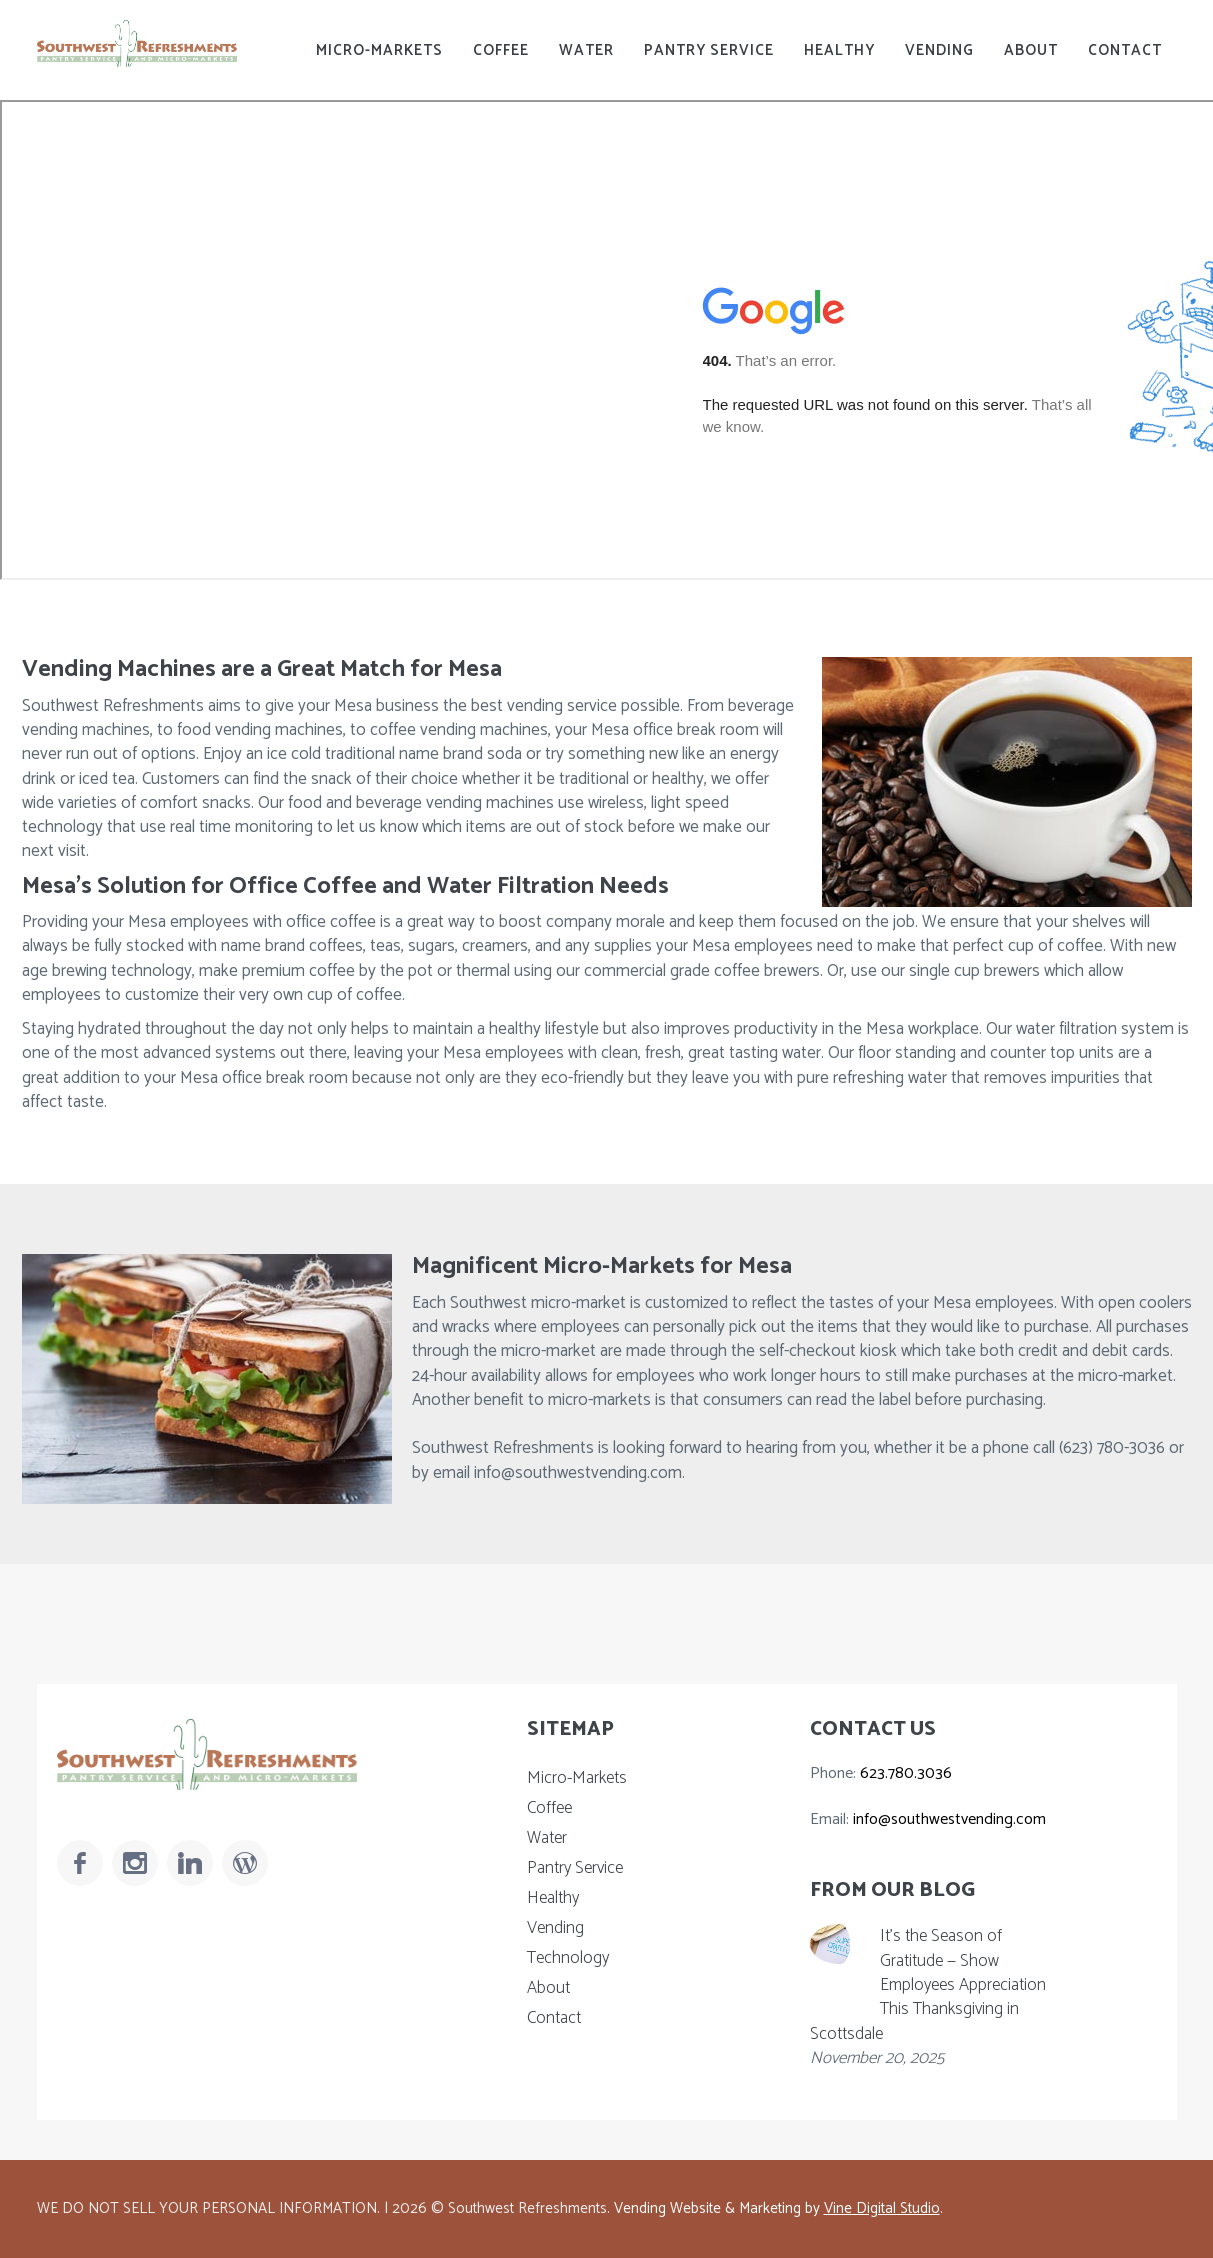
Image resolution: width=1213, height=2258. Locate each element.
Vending (939, 50)
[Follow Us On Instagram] (135, 1863)
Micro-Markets (379, 50)
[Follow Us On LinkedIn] (190, 1863)
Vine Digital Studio (882, 2208)
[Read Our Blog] (245, 1863)
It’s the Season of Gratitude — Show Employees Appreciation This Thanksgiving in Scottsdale (928, 1984)
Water (586, 50)
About (1031, 50)
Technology (568, 1958)
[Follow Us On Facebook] (80, 1863)
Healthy (839, 50)
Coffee (501, 50)
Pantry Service (709, 50)
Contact (1125, 50)
